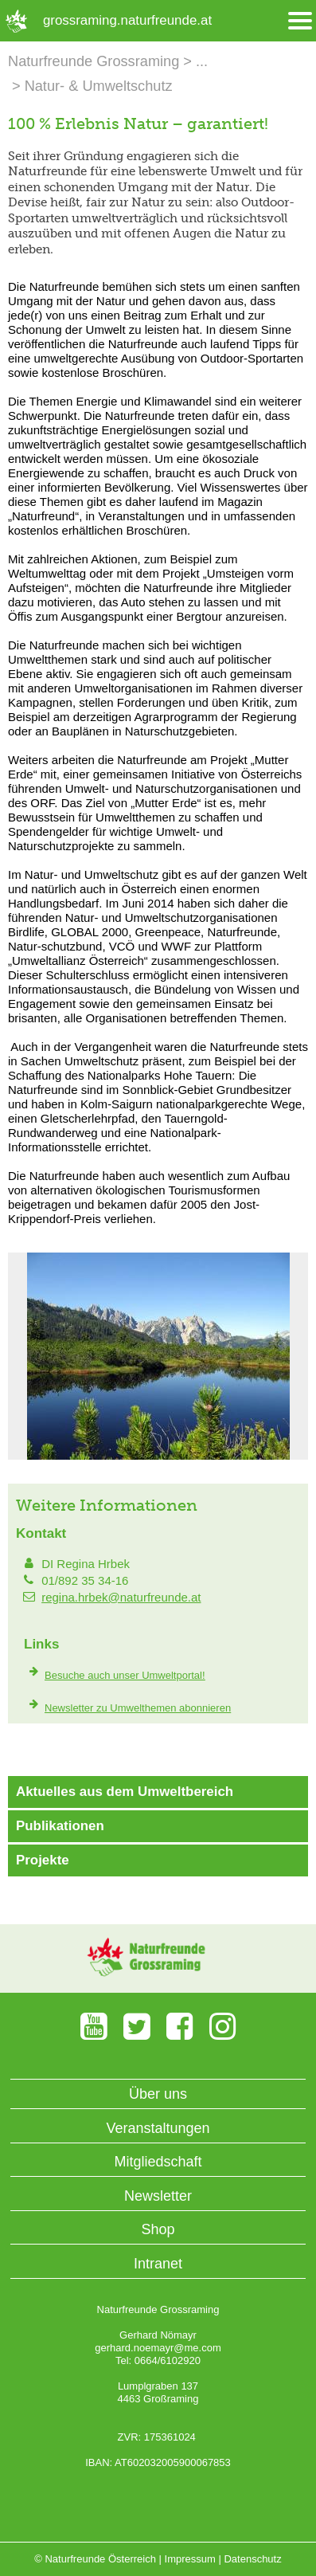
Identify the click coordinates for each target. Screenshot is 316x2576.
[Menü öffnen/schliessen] (300, 21)
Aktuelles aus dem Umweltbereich (124, 1791)
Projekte (42, 1860)
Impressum (190, 2559)
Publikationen (60, 1825)
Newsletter (158, 2196)
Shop (157, 2229)
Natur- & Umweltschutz (99, 86)
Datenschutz (252, 2559)
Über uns (158, 2094)
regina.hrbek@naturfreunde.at (121, 1597)
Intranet (158, 2264)
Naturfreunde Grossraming (93, 61)
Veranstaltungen (157, 2128)
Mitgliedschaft (157, 2162)
